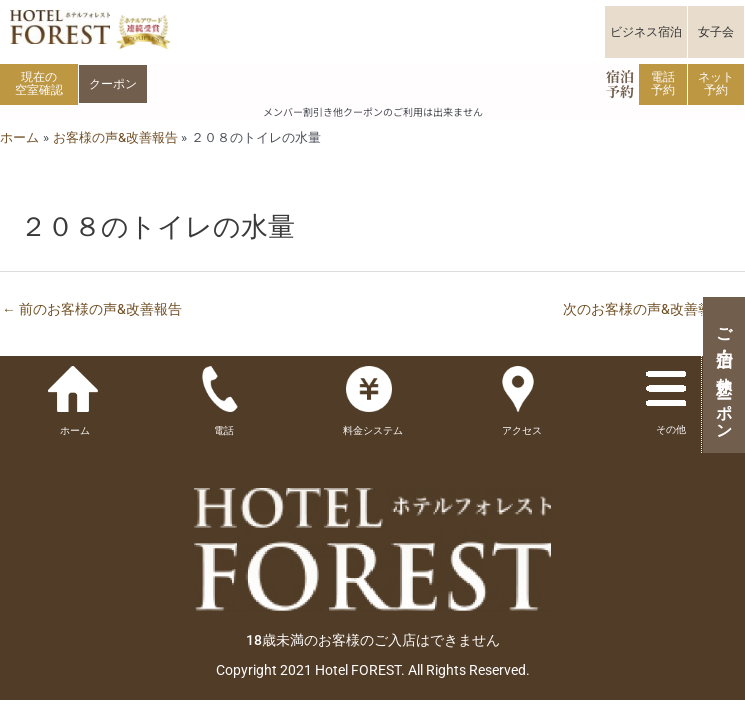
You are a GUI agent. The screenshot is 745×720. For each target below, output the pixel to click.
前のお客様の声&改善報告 (92, 309)
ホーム (75, 430)
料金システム (373, 430)
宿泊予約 (620, 83)
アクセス (522, 430)
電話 (224, 430)
